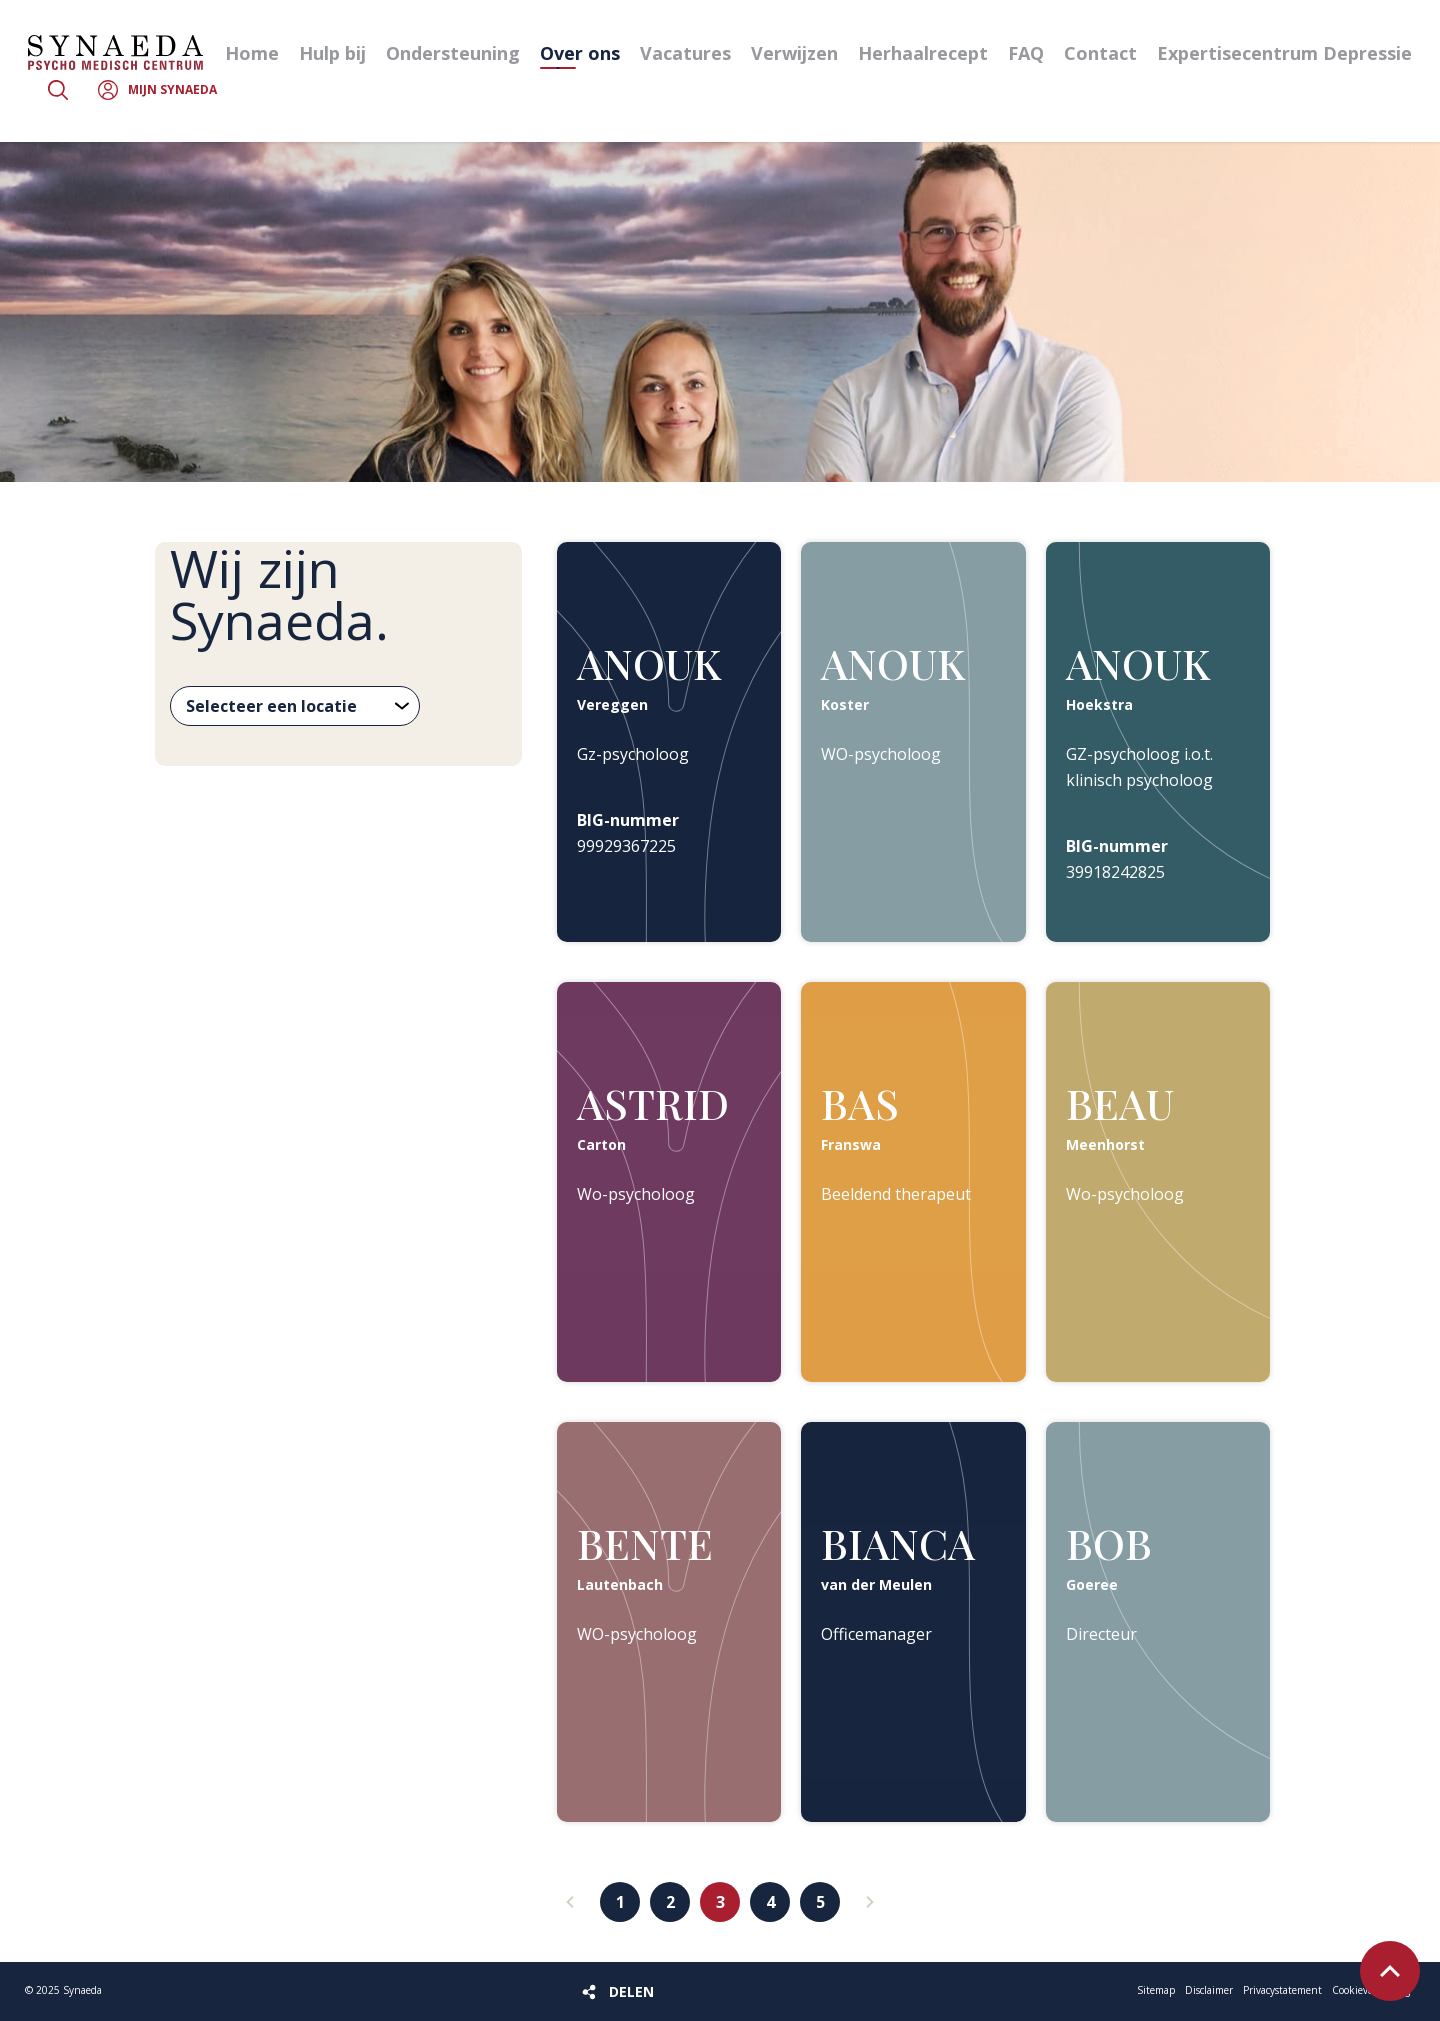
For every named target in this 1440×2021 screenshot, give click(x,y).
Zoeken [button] (58, 90)
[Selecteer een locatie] (295, 706)
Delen (631, 1991)
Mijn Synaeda (172, 89)
